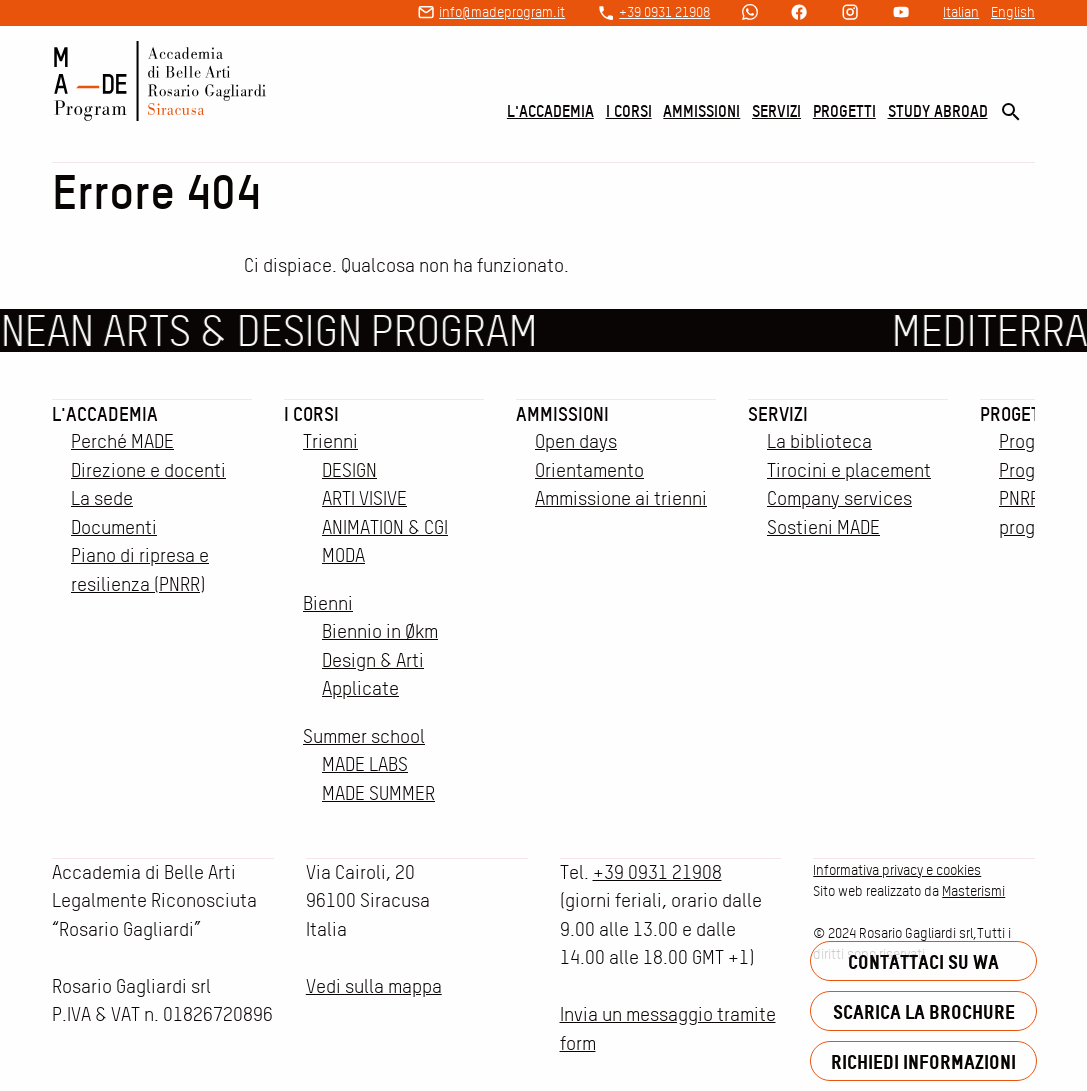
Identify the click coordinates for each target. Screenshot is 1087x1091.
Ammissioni (701, 111)
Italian (961, 12)
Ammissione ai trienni (621, 498)
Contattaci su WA (923, 961)
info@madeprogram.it (502, 12)
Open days (576, 441)
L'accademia (550, 111)
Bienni (328, 603)
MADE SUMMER (378, 793)
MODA (343, 555)
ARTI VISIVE (364, 498)
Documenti (114, 527)
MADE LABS (365, 764)
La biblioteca (819, 441)
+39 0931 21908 (664, 12)
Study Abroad (938, 111)
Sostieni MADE (823, 527)
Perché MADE (122, 441)
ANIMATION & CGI (385, 527)
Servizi (776, 111)
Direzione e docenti (148, 470)
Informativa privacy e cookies (897, 870)
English (1013, 12)
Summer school (364, 736)
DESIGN (349, 470)
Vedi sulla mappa (374, 986)
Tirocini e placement (849, 470)
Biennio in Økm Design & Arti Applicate (380, 660)
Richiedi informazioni (923, 1061)
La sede (102, 498)
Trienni (330, 441)
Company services (839, 498)
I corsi (629, 111)
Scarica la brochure (924, 1011)
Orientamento (589, 470)
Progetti (844, 111)
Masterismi (973, 891)
